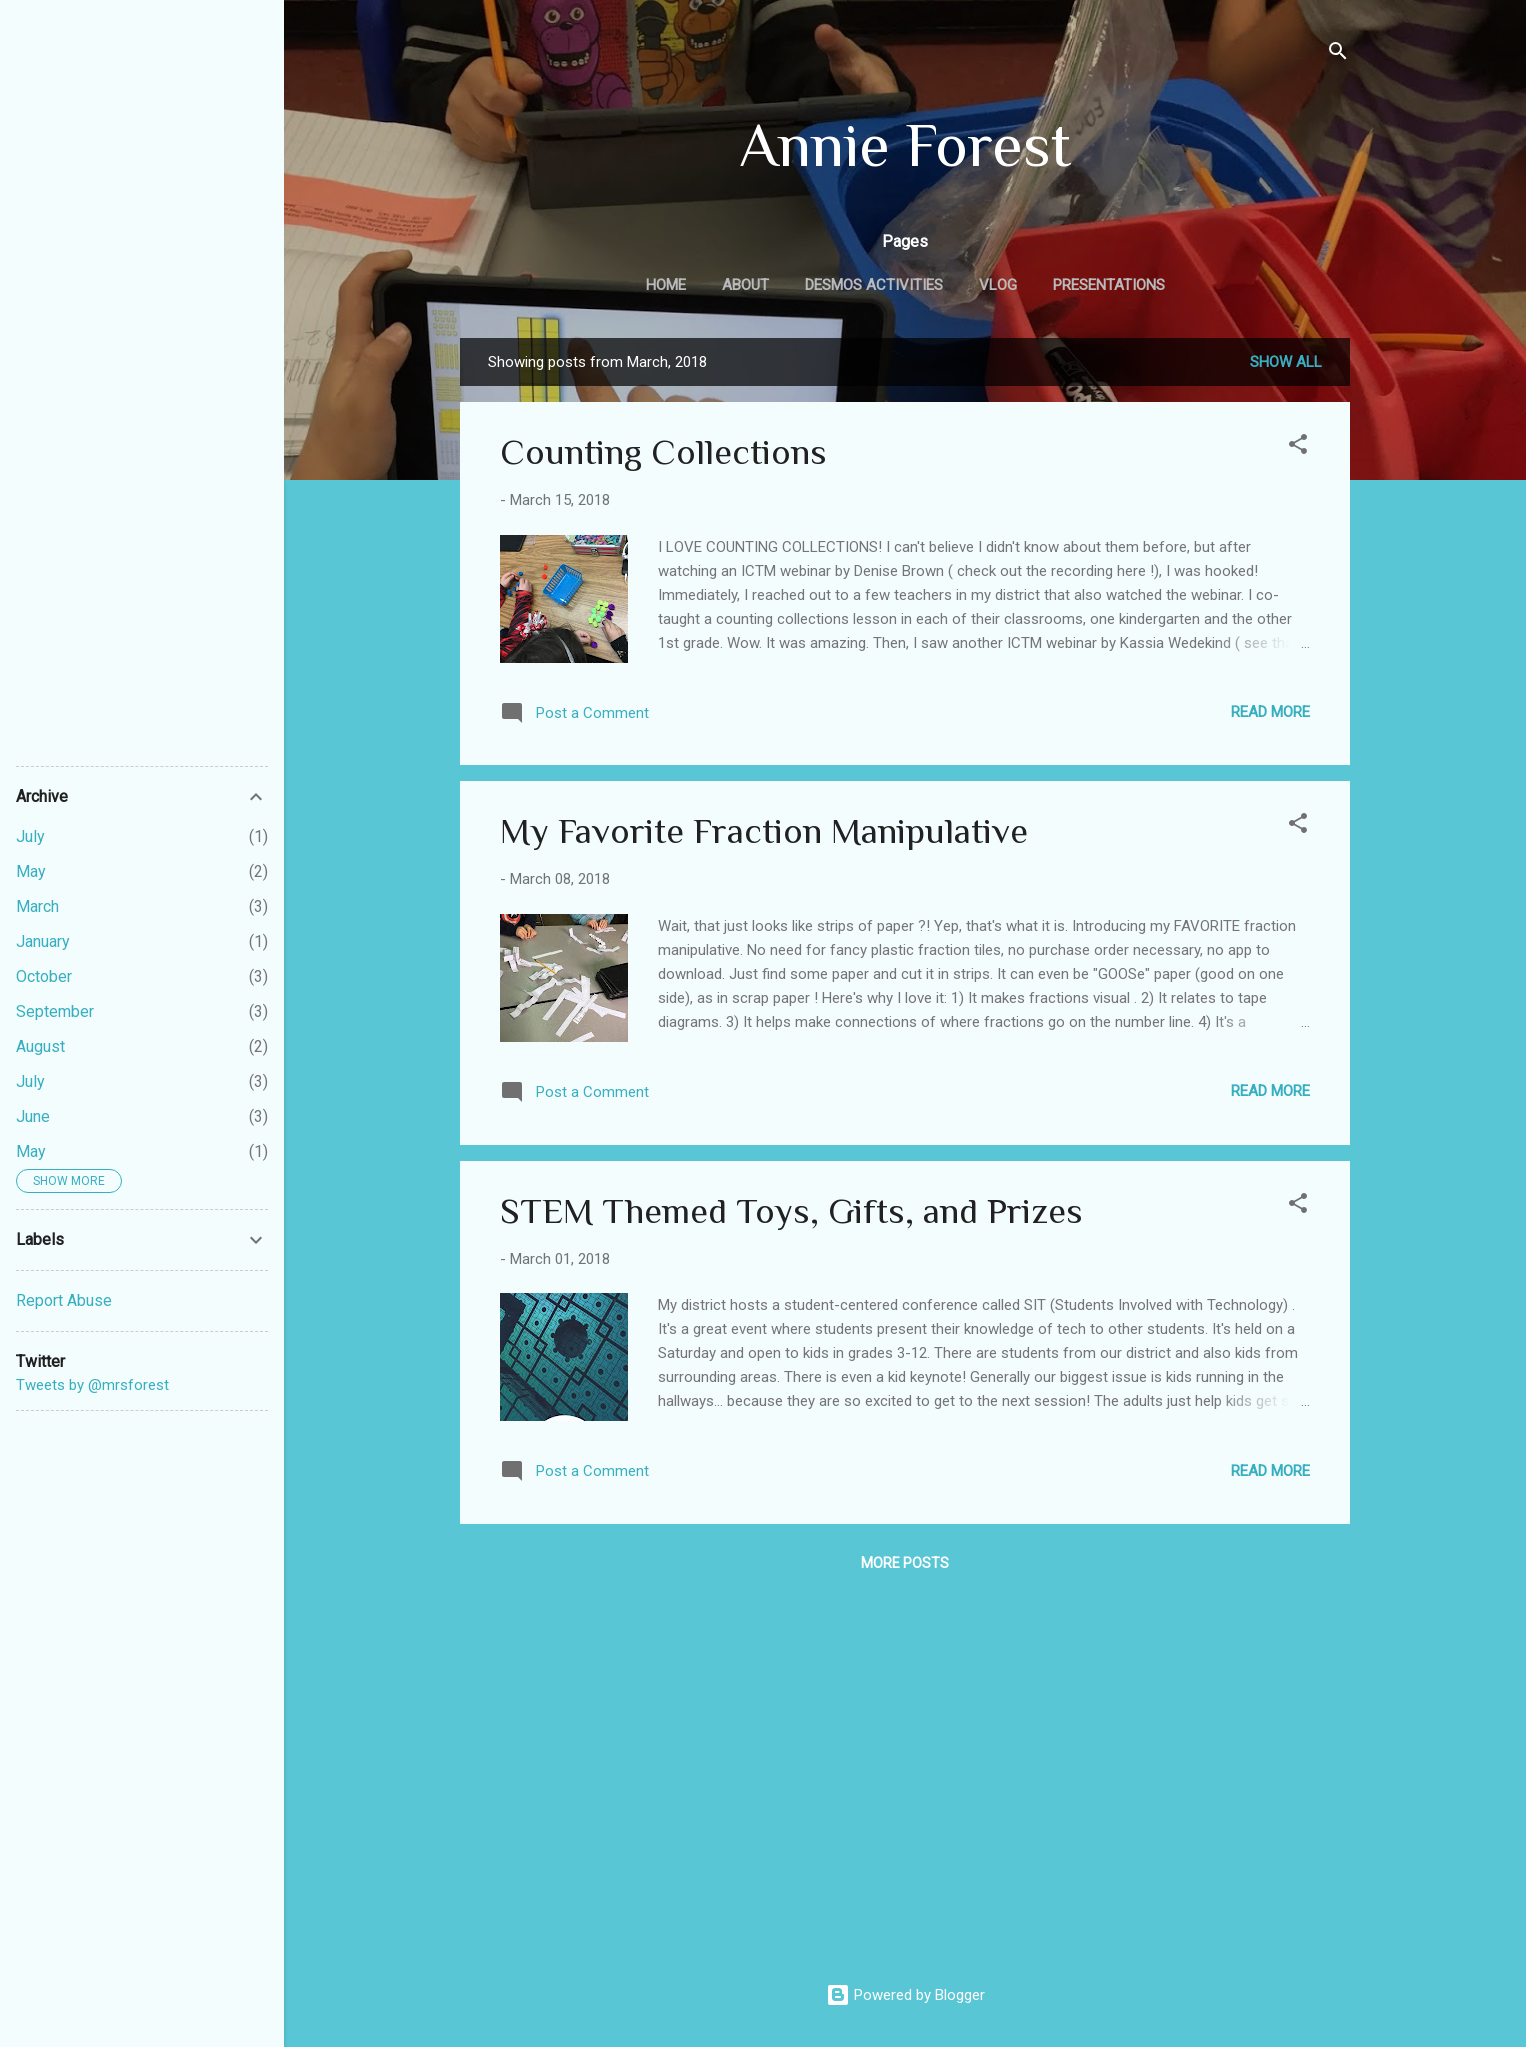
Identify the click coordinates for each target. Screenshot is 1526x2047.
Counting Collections (663, 452)
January (43, 941)
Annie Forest (905, 145)
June (33, 1116)
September (55, 1011)
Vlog (998, 285)
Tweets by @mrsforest (92, 1385)
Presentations (1109, 285)
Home (666, 285)
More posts (905, 1563)
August (40, 1046)
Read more (1270, 712)
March (37, 906)
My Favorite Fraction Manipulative (764, 831)
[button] (1298, 447)
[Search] (1338, 54)
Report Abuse (64, 1300)
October (44, 976)
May (31, 871)
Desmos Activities (874, 285)
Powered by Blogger (905, 1995)
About (745, 285)
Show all (1286, 362)
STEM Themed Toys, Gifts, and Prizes (791, 1211)
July (30, 836)
